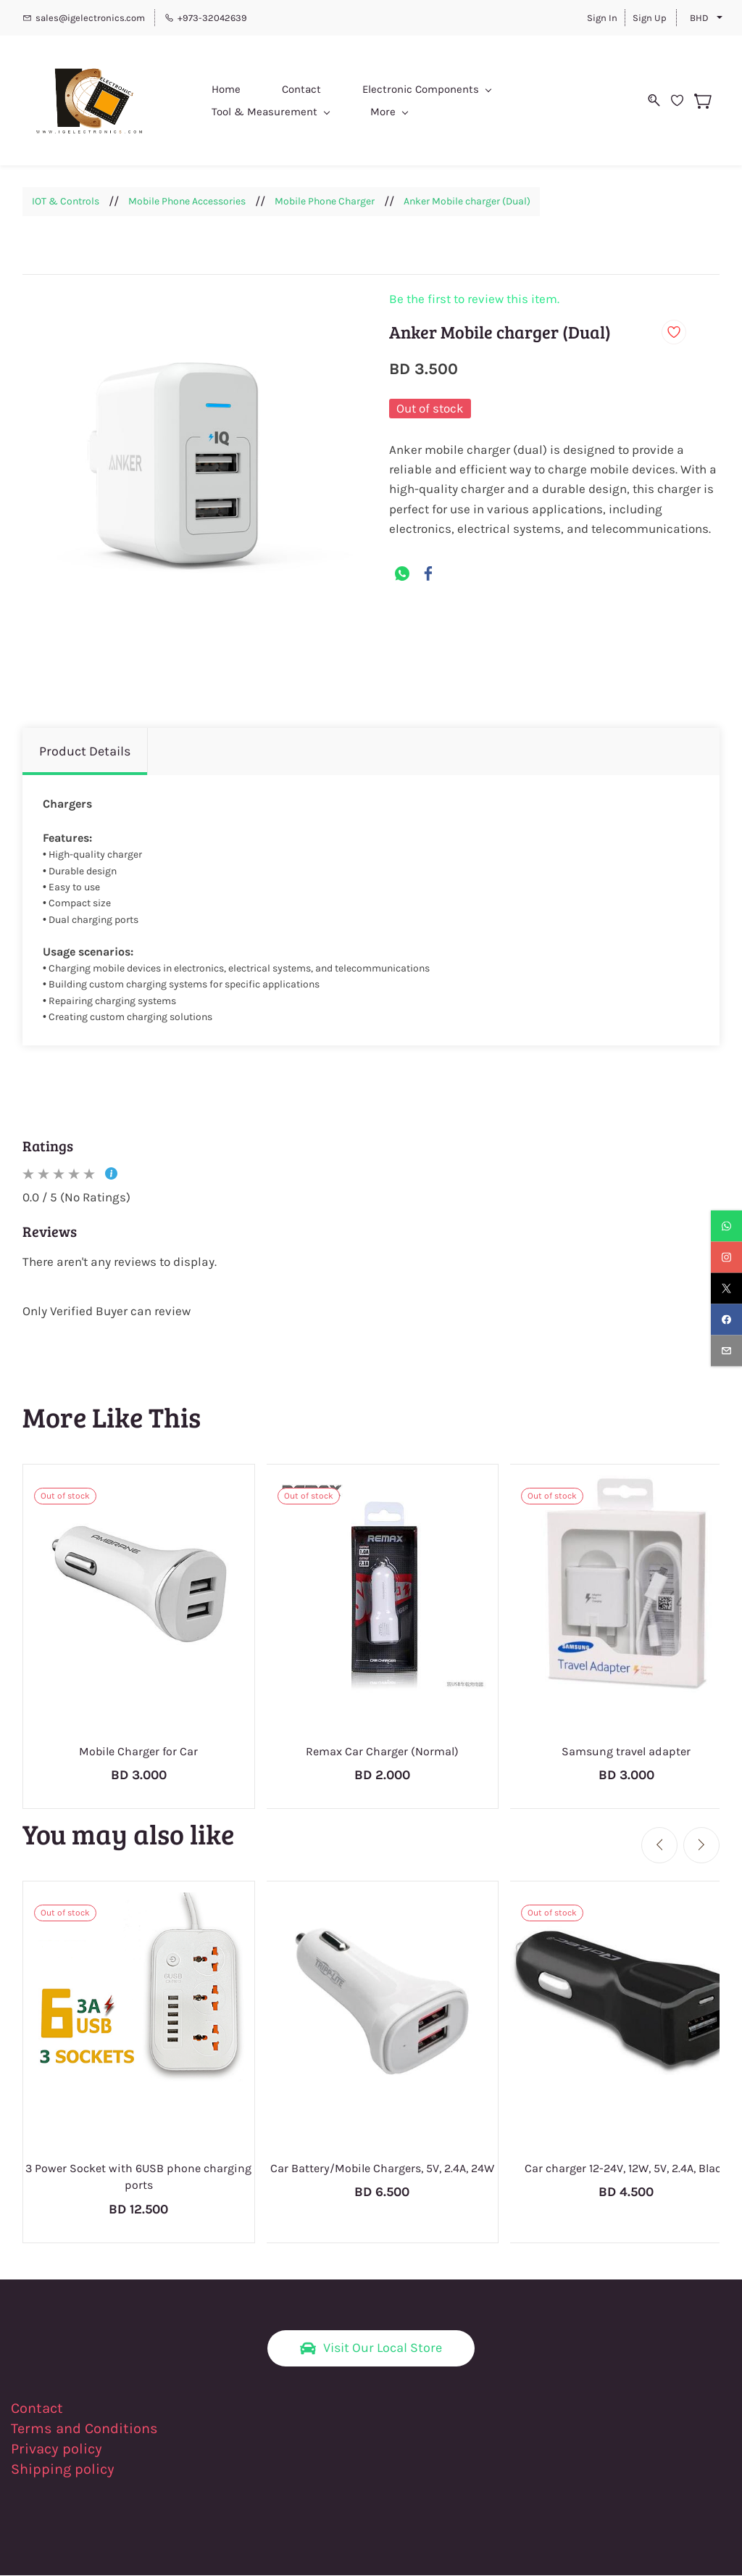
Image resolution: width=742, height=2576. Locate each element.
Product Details (84, 752)
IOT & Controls (65, 202)
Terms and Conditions (84, 2429)
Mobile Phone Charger (325, 202)
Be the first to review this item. (474, 300)
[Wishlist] (690, 101)
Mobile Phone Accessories (187, 202)
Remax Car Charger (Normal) (382, 1751)
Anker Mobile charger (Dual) (467, 202)
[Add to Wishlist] (674, 332)
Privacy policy (58, 2449)
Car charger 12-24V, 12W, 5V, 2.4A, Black (626, 2168)
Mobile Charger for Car (138, 1751)
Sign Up (650, 17)
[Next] (701, 1845)
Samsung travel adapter (626, 1751)
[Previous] (659, 1845)
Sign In (602, 17)
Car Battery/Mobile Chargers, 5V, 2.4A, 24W (382, 2168)
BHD (699, 17)
